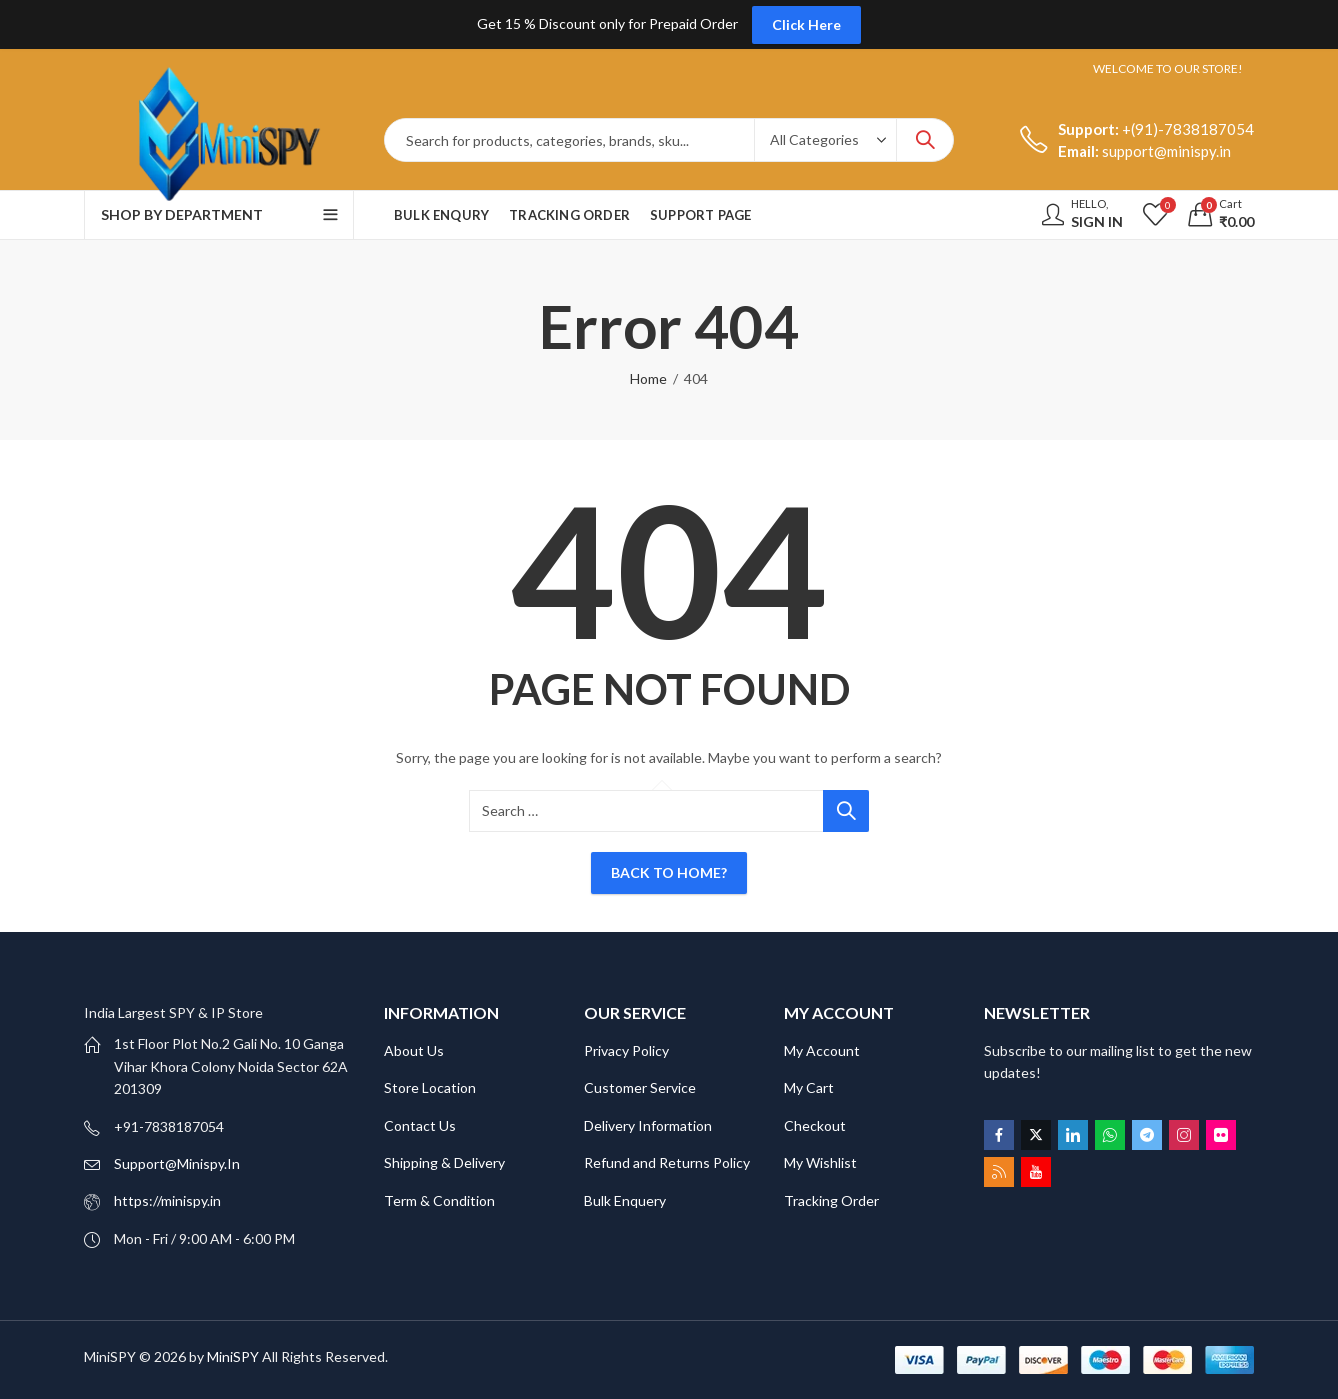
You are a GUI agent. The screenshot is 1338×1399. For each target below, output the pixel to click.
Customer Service (640, 1087)
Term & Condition (439, 1200)
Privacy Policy (626, 1050)
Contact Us (420, 1125)
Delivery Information (648, 1125)
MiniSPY (233, 1356)
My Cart (809, 1087)
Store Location (430, 1087)
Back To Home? (669, 872)
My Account (822, 1050)
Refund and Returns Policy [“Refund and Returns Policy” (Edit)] (667, 1162)
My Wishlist (820, 1162)
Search (925, 140)
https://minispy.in (167, 1200)
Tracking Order (831, 1200)
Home (648, 378)
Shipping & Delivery (444, 1162)
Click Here (806, 24)
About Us (414, 1050)
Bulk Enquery (625, 1200)
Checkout (815, 1125)
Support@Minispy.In (177, 1163)
